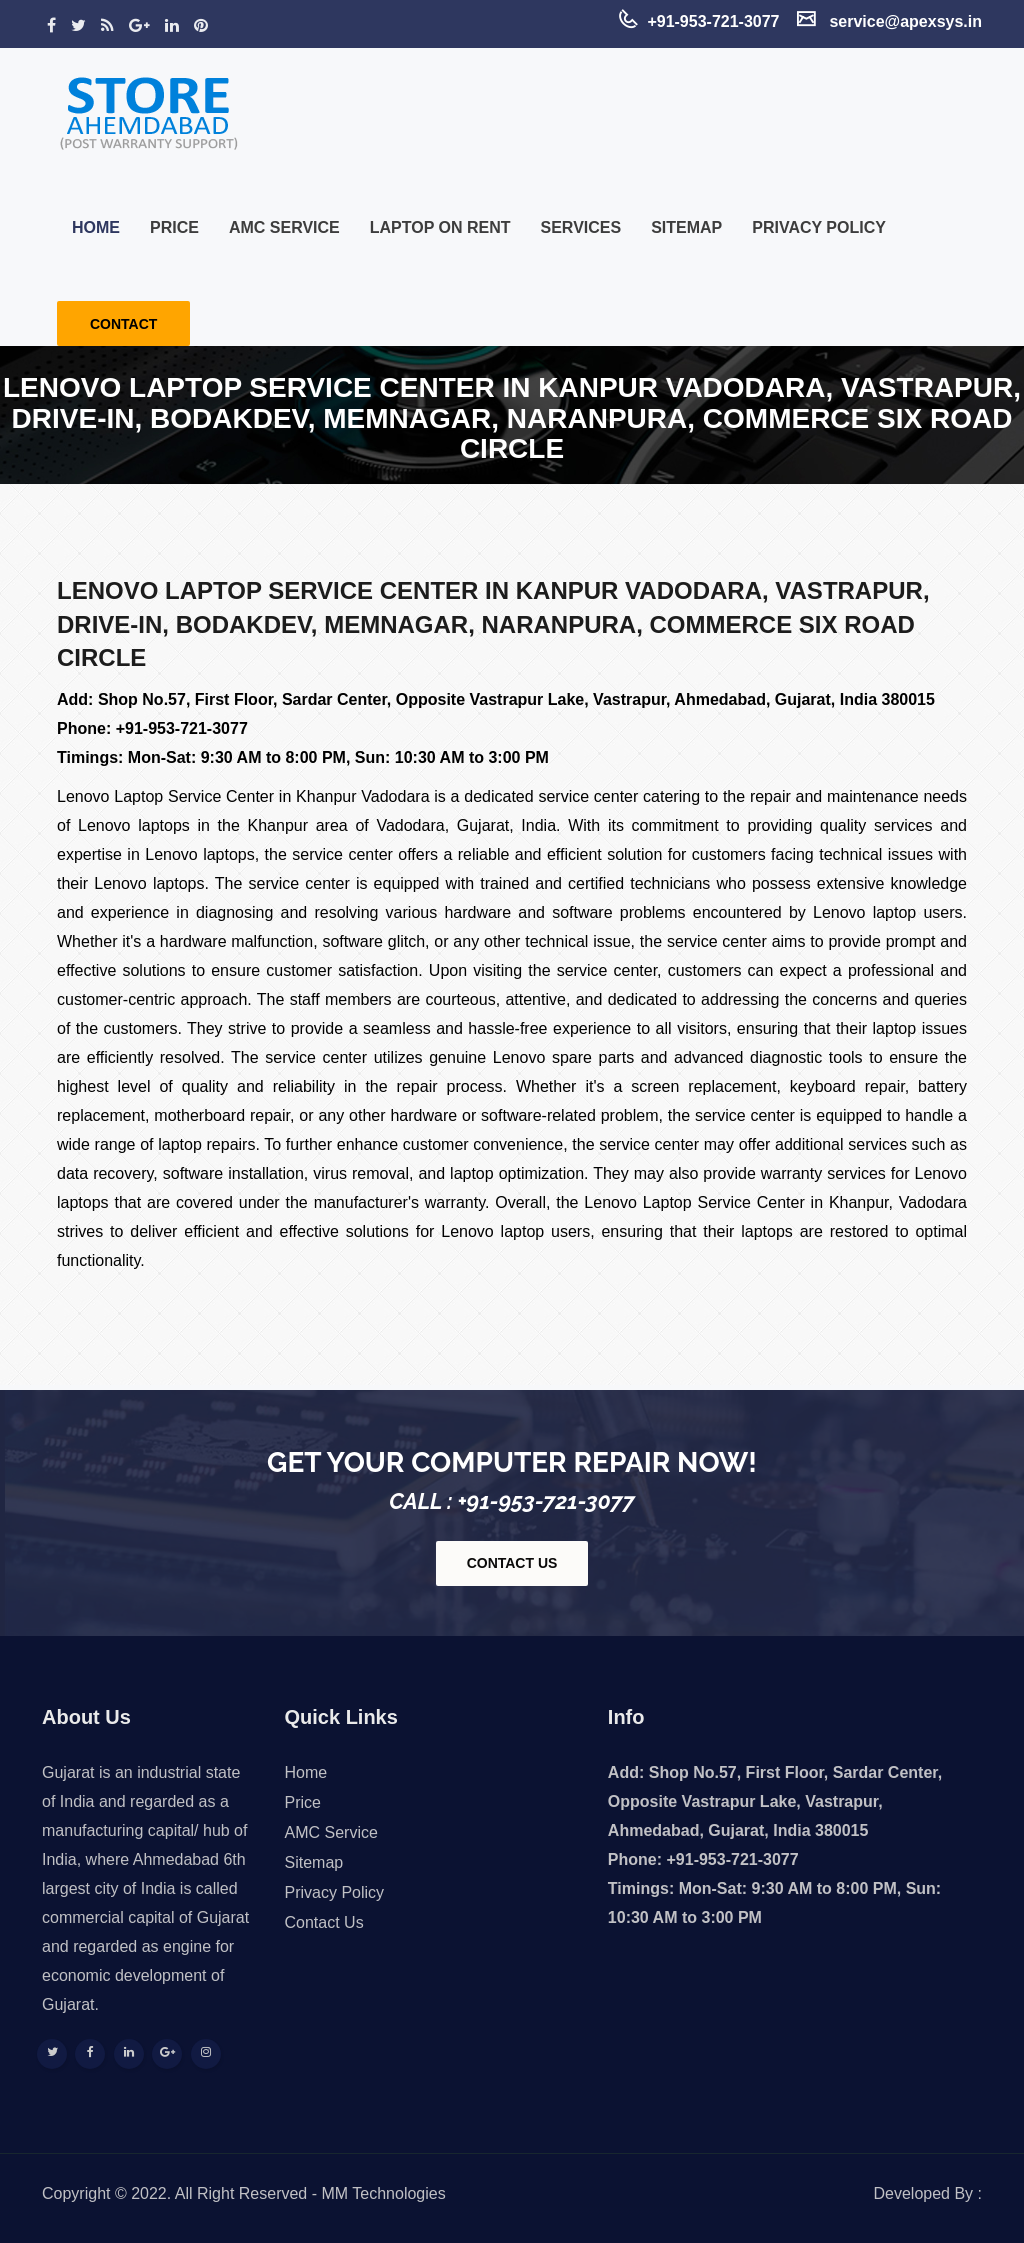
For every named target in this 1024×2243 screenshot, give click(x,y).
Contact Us (324, 1922)
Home (96, 227)
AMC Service (284, 227)
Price (174, 227)
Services (581, 227)
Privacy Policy (819, 227)
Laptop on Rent (440, 227)
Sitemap (686, 227)
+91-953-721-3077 (182, 728)
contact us (512, 1563)
